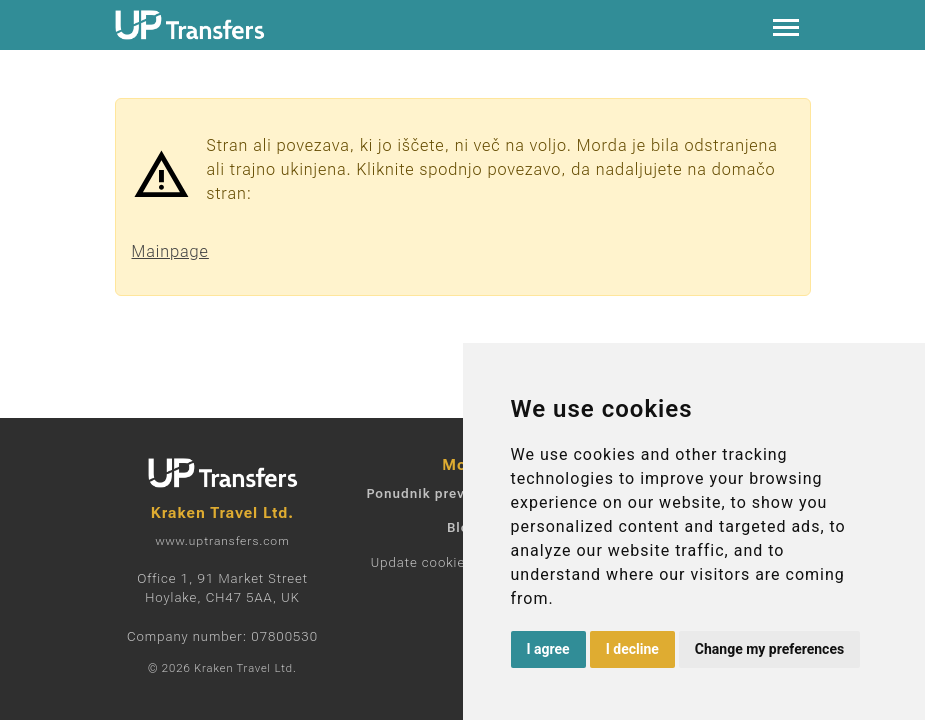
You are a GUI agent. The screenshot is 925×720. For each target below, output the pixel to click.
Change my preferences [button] (769, 649)
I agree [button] (548, 649)
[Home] (190, 25)
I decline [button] (632, 649)
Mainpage (170, 251)
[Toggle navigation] (786, 25)
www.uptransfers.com (222, 541)
